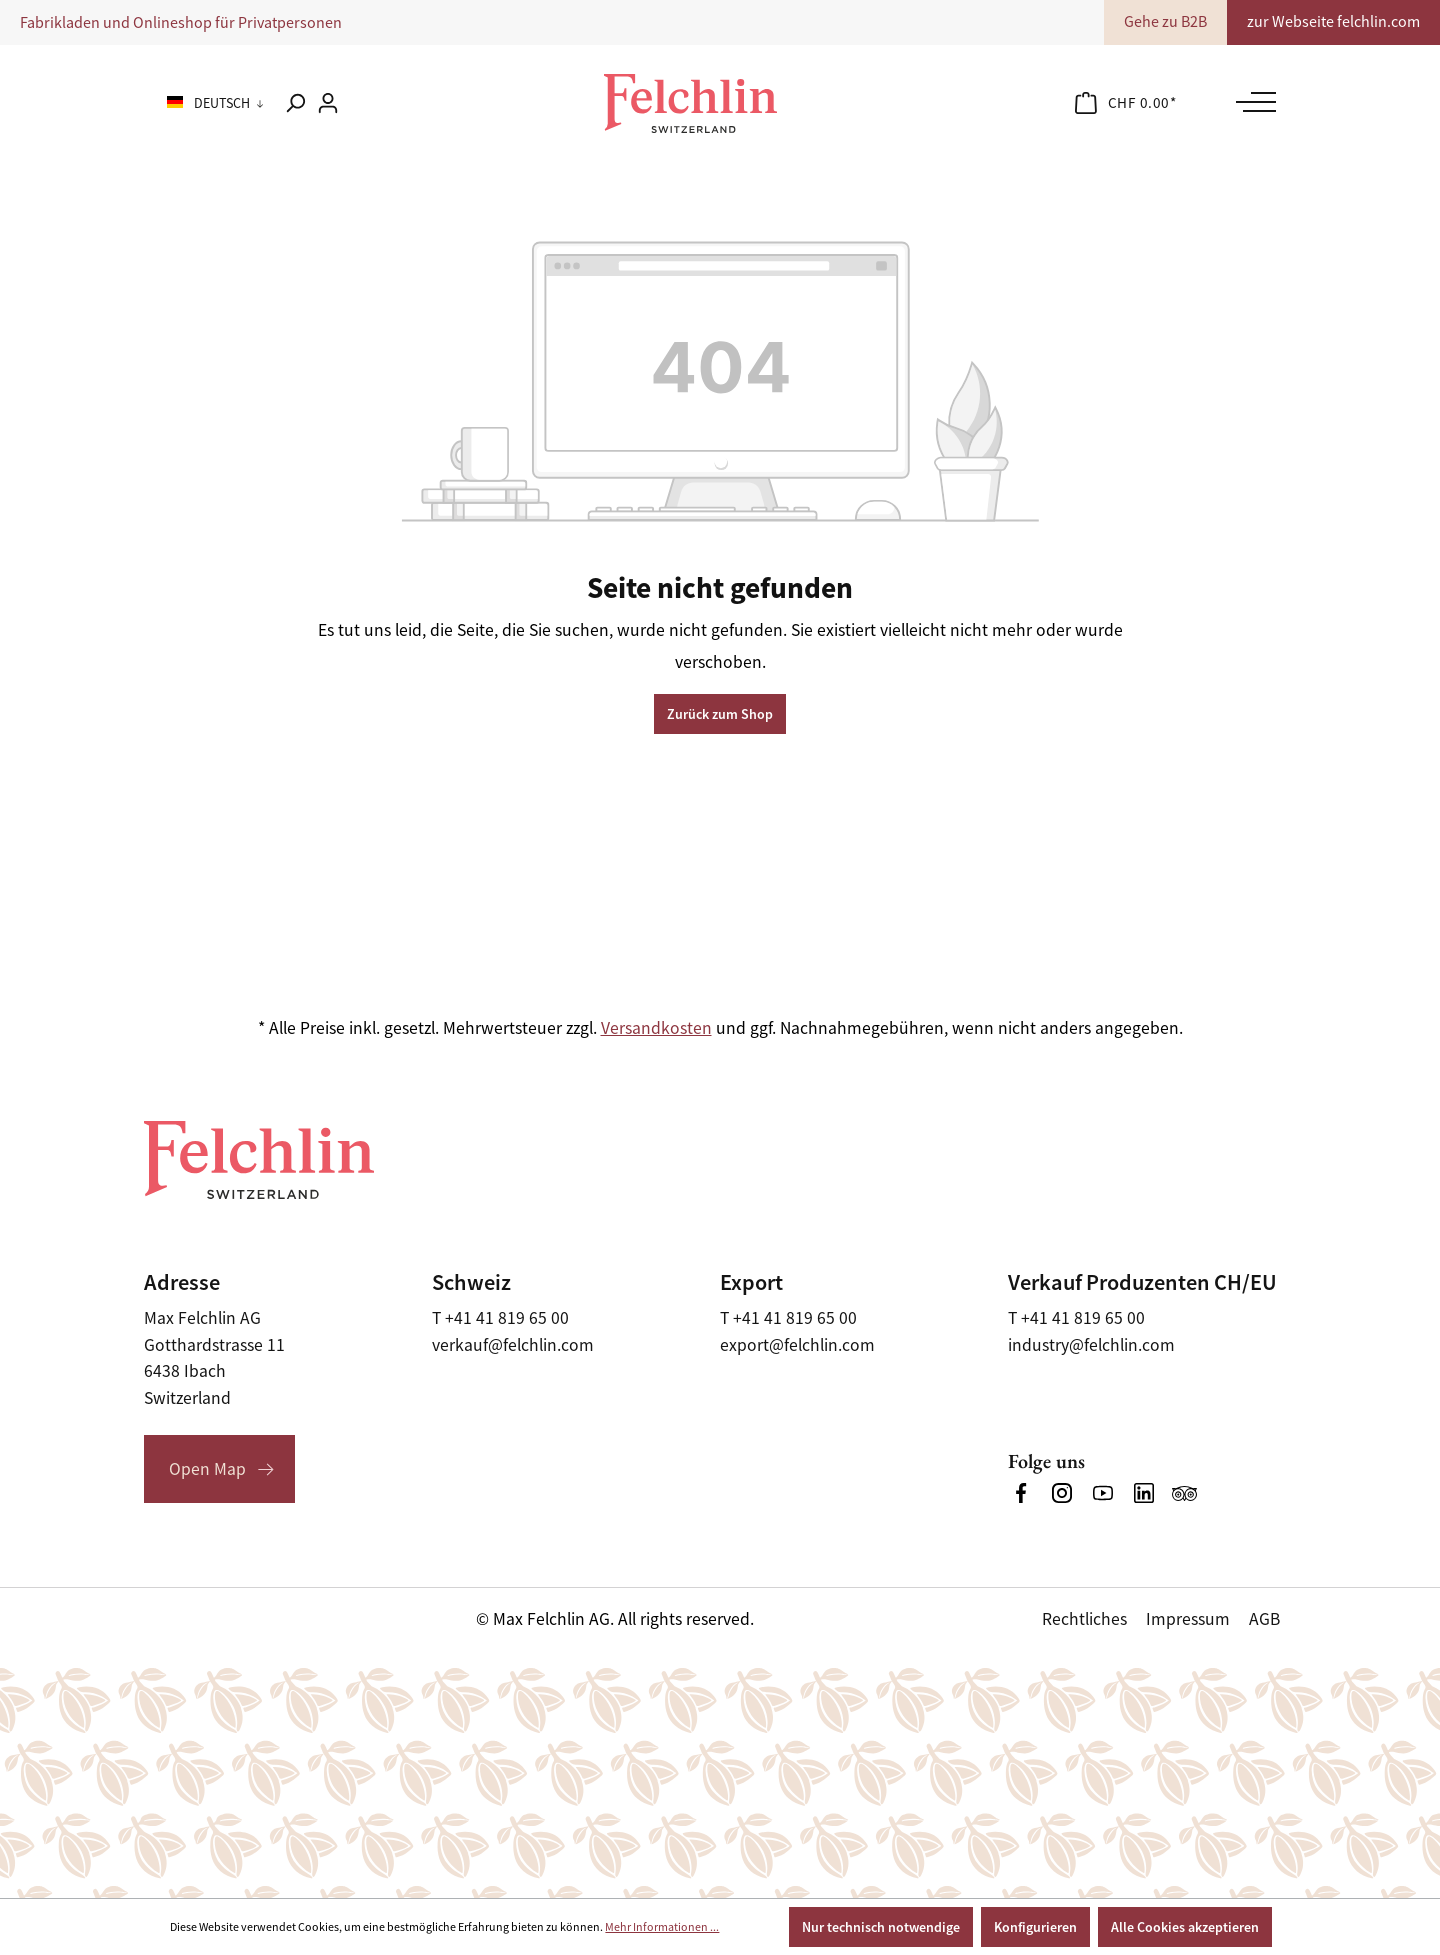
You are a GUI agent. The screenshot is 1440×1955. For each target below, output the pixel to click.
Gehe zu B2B (1165, 22)
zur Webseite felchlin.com (1333, 22)
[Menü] (1251, 102)
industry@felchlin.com (1091, 1345)
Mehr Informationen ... (662, 1927)
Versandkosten (656, 1028)
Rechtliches (1084, 1619)
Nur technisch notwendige (881, 1927)
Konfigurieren (1035, 1927)
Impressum (1188, 1619)
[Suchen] (295, 103)
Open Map (207, 1469)
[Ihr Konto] (328, 103)
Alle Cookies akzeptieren (1185, 1927)
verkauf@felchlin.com (513, 1345)
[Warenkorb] (1126, 103)
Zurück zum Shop (720, 714)
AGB (1264, 1619)
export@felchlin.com (797, 1345)
